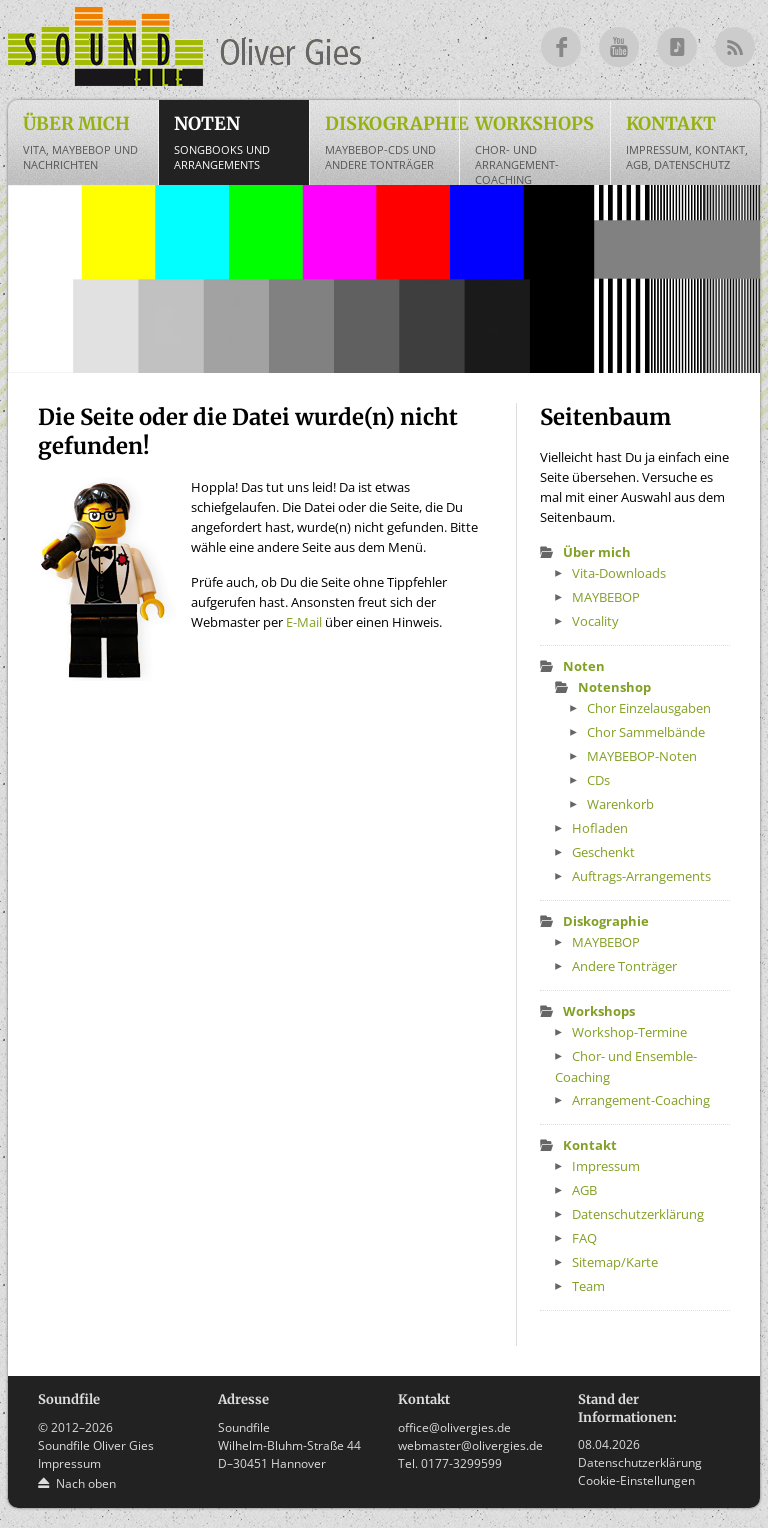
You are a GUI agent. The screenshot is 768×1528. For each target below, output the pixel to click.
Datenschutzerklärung (640, 1462)
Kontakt (689, 142)
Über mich (87, 142)
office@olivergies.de (454, 1427)
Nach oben (86, 1483)
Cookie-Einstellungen (636, 1480)
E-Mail (304, 622)
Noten (237, 142)
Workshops (538, 148)
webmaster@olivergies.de (470, 1445)
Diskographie (392, 142)
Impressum (69, 1463)
